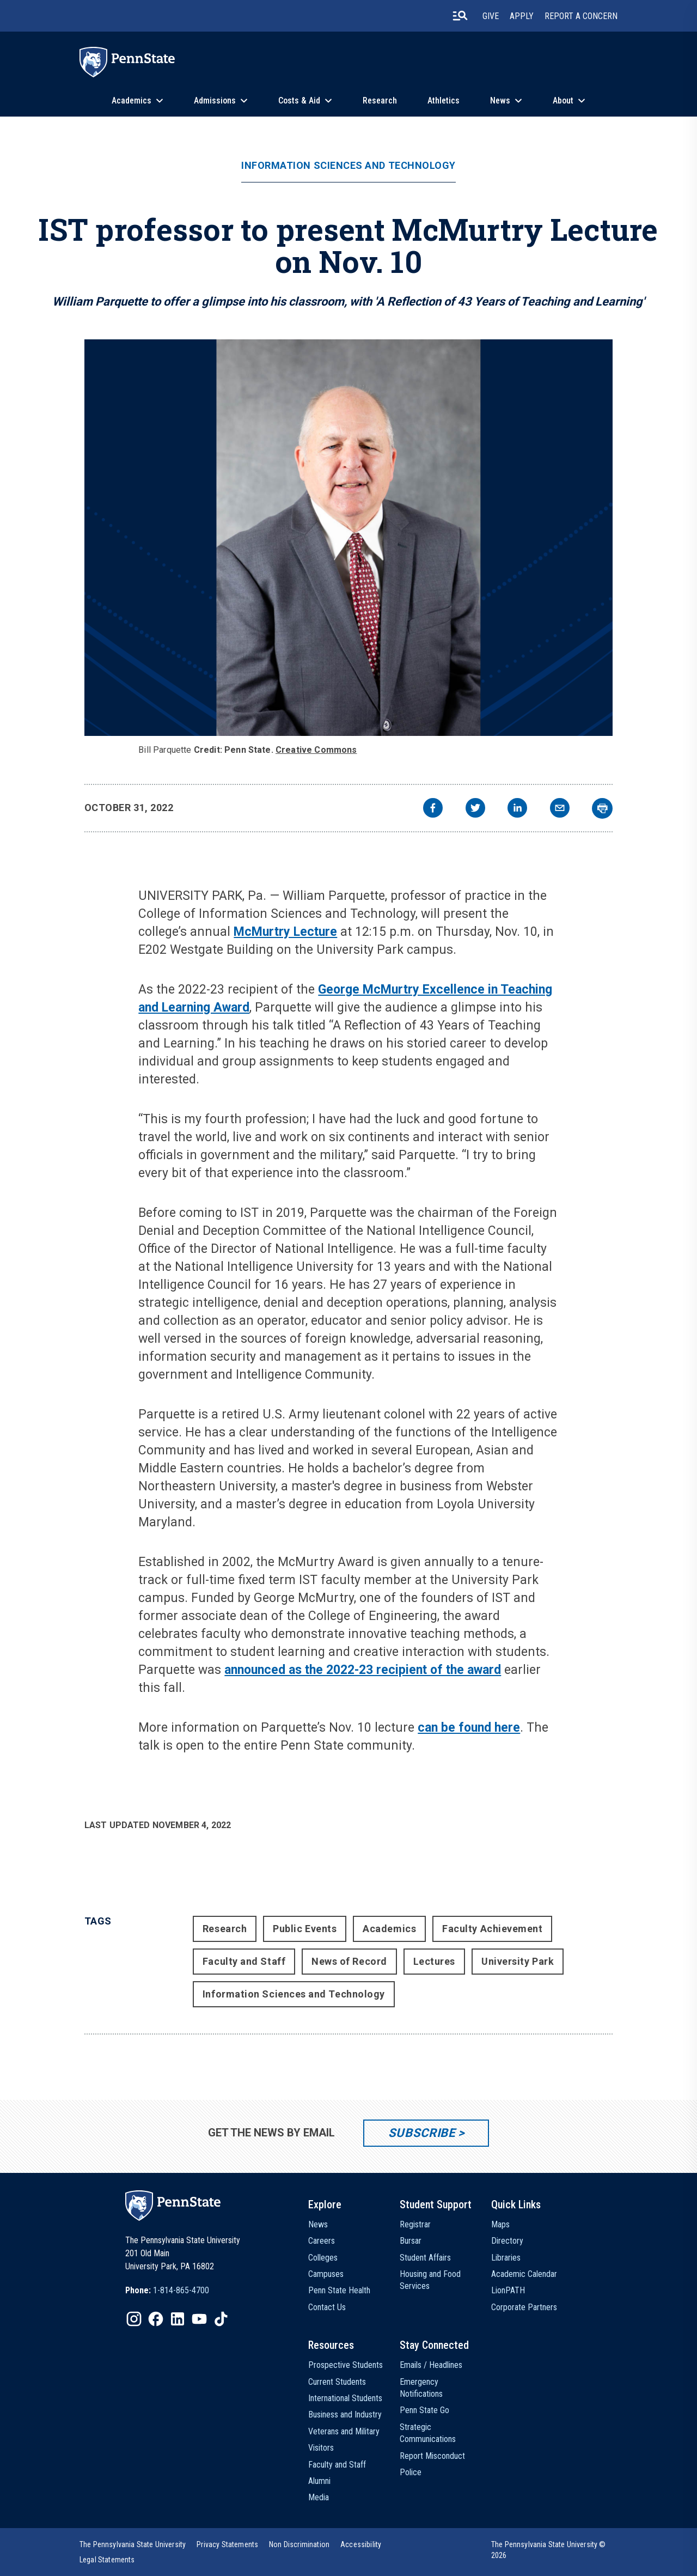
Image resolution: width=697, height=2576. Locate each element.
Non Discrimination (299, 2544)
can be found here (469, 1727)
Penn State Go (424, 2410)
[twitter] (475, 809)
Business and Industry (345, 2414)
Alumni (319, 2481)
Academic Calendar (524, 2274)
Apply (522, 16)
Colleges (323, 2257)
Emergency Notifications (421, 2388)
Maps (500, 2224)
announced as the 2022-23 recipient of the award (362, 1669)
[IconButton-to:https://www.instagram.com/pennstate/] (134, 2319)
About (563, 100)
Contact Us (327, 2307)
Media (318, 2497)
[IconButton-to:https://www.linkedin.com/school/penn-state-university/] (177, 2319)
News (500, 100)
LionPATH (508, 2290)
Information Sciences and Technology (348, 165)
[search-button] (460, 15)
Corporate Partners (524, 2307)
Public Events (305, 1928)
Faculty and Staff (244, 1961)
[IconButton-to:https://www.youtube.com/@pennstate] (199, 2319)
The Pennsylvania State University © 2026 (548, 2550)
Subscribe (421, 2133)
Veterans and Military (344, 2431)
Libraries (506, 2257)
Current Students (337, 2382)
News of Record (349, 1961)
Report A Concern (581, 16)
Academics (131, 100)
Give (490, 16)
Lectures (434, 1961)
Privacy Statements (227, 2544)
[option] (167, 2290)
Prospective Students (345, 2365)
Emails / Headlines (431, 2365)
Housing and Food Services (430, 2280)
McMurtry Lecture (285, 931)
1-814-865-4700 (181, 2290)
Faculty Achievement (492, 1928)
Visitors (321, 2448)
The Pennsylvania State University (133, 2544)
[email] (560, 809)
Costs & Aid (299, 100)
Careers (321, 2241)
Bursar (410, 2241)
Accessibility (360, 2544)
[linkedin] (517, 809)
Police (410, 2472)
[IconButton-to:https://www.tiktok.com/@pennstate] (221, 2319)
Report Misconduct (432, 2456)
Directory (507, 2241)
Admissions (215, 100)
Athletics (443, 100)
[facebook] (433, 809)
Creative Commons (316, 750)
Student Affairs (425, 2257)
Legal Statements (107, 2559)
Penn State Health (339, 2290)
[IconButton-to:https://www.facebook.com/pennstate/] (155, 2319)
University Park (517, 1961)
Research (380, 100)
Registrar (415, 2224)
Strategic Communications (428, 2433)
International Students (345, 2398)
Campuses (326, 2274)
